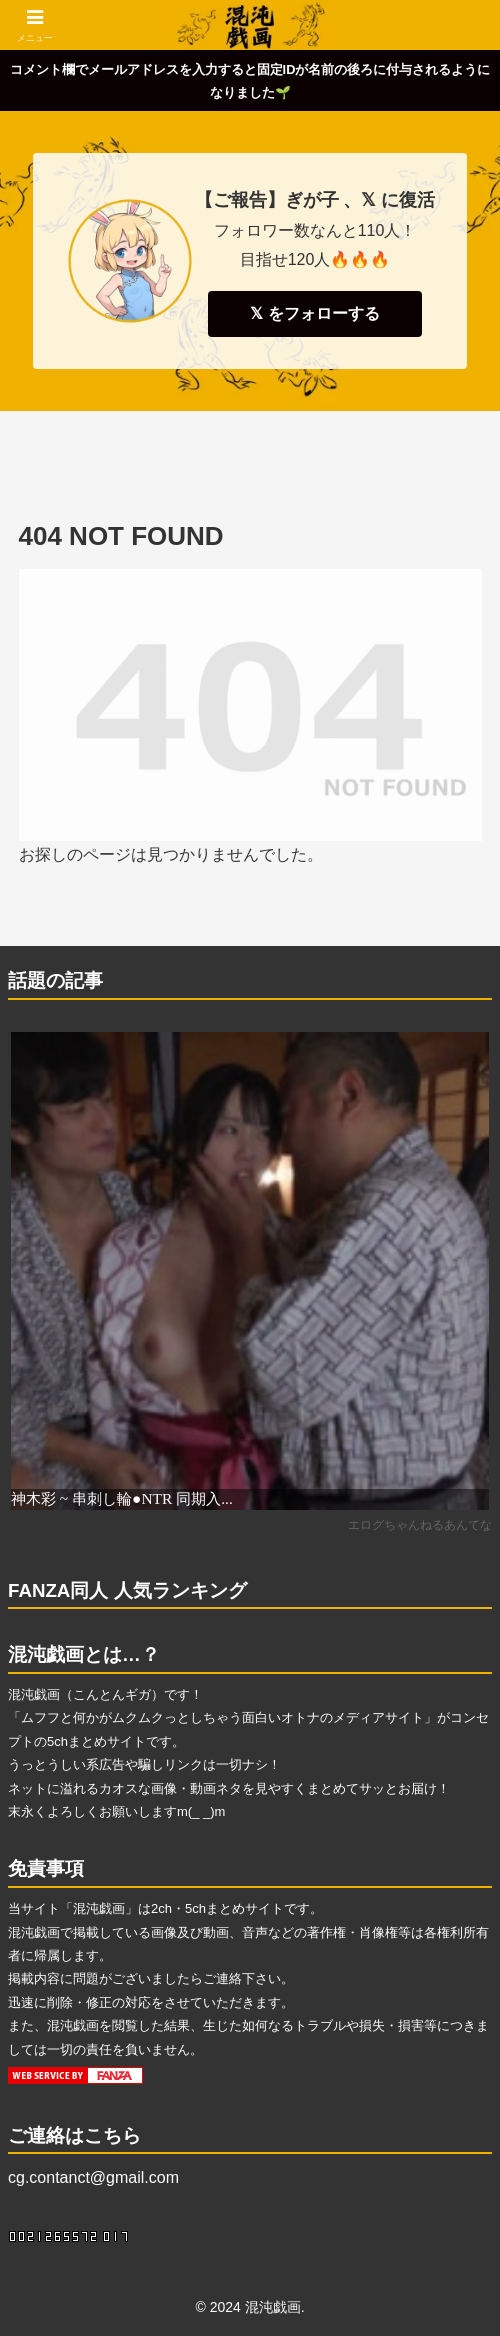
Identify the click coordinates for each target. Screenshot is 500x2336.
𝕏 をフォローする (314, 313)
